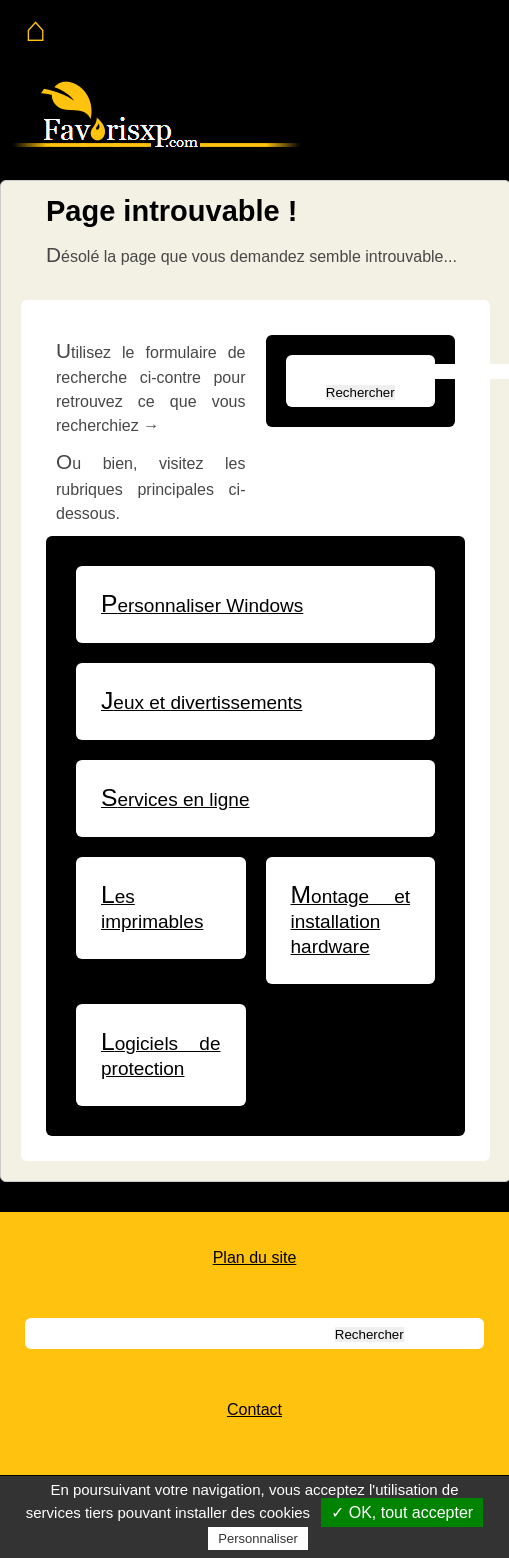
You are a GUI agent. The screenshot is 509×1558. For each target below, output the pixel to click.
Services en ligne (175, 799)
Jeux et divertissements (201, 702)
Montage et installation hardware (351, 921)
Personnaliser (258, 1538)
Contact (254, 1409)
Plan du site (255, 1257)
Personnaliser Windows (202, 605)
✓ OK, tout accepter (402, 1512)
